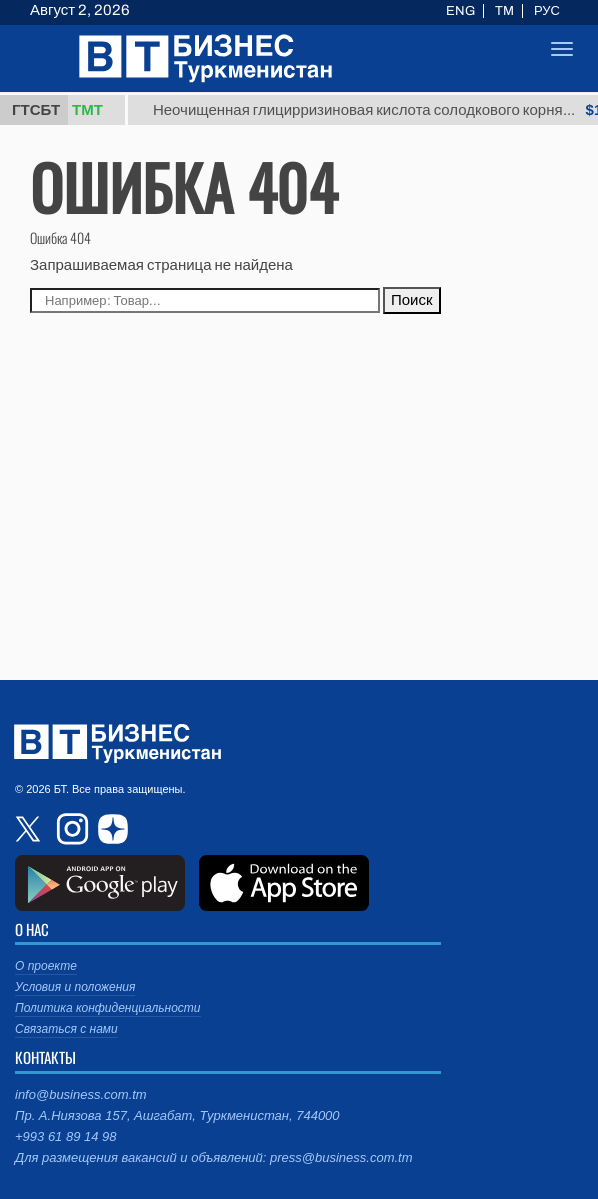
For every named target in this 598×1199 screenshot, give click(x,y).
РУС (547, 11)
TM (504, 11)
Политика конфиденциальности (108, 1008)
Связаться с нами (66, 1029)
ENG (460, 11)
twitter (30, 829)
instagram (70, 829)
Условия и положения (75, 987)
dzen (110, 829)
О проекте (46, 966)
